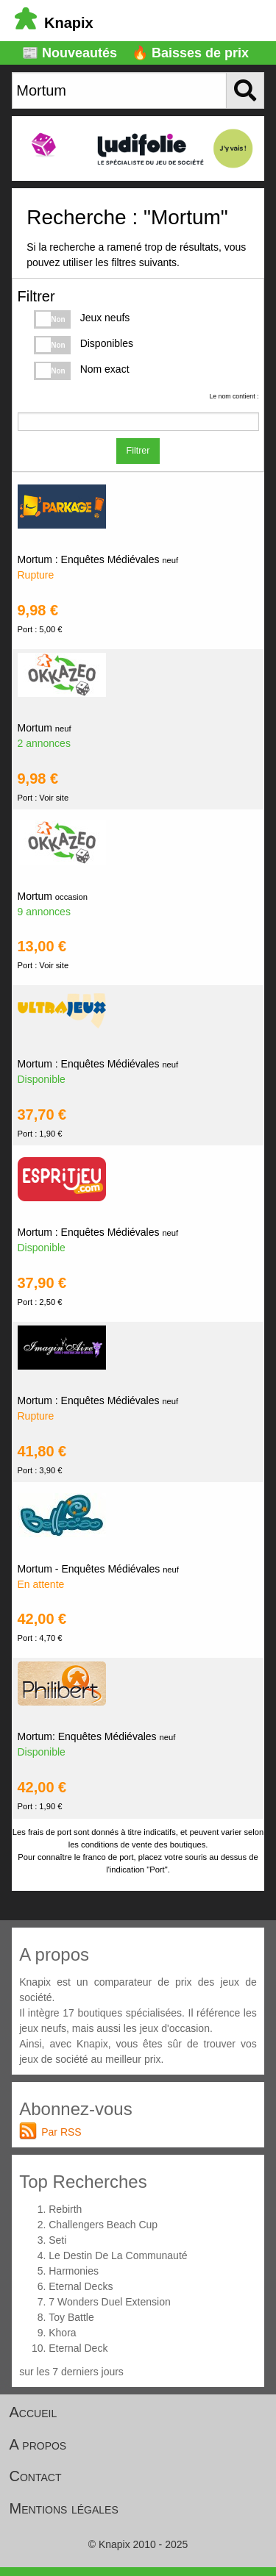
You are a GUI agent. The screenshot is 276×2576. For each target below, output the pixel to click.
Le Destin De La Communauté (118, 2255)
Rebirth (65, 2209)
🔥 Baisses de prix (190, 53)
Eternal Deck (78, 2348)
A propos (38, 2444)
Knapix (54, 23)
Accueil (33, 2412)
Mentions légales (64, 2508)
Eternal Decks (81, 2286)
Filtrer (138, 451)
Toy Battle (71, 2317)
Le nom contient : (233, 396)
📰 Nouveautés (69, 53)
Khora (62, 2333)
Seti (57, 2240)
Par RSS (61, 2132)
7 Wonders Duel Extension (110, 2302)
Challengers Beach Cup (103, 2224)
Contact (36, 2476)
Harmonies (74, 2271)
